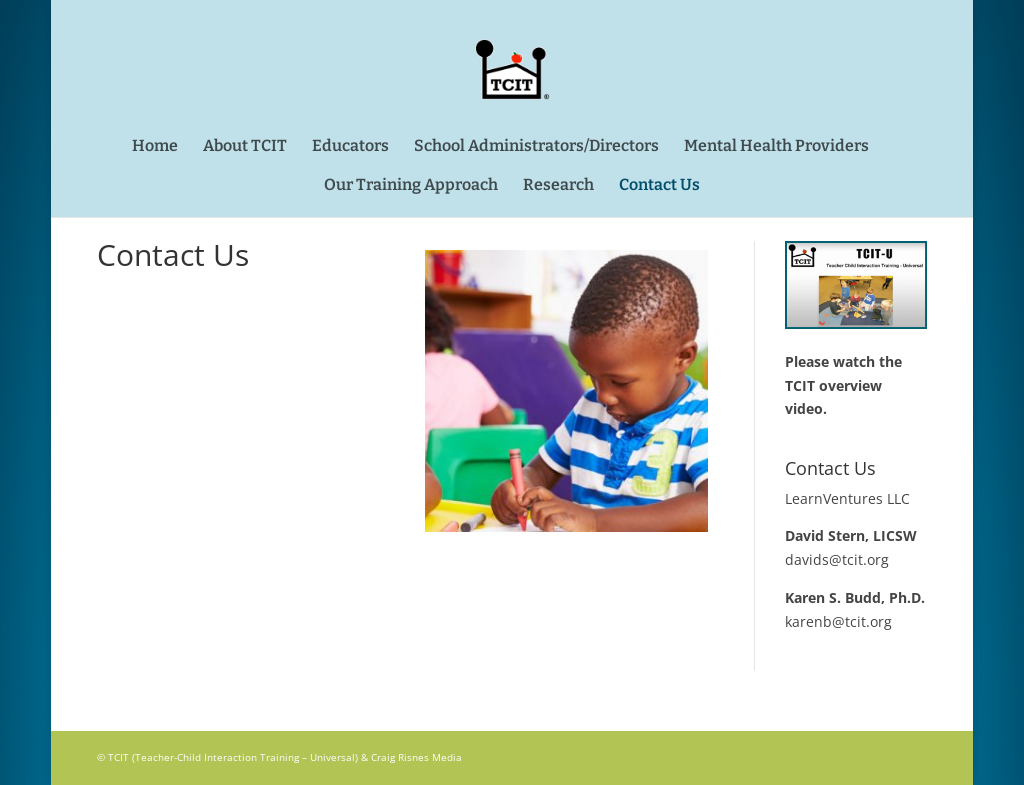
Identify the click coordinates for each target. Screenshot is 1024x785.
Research (558, 186)
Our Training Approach (411, 186)
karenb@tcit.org (838, 621)
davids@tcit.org (837, 559)
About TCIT (245, 147)
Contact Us (659, 186)
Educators (350, 147)
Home (155, 147)
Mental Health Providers (776, 147)
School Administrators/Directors (536, 147)
